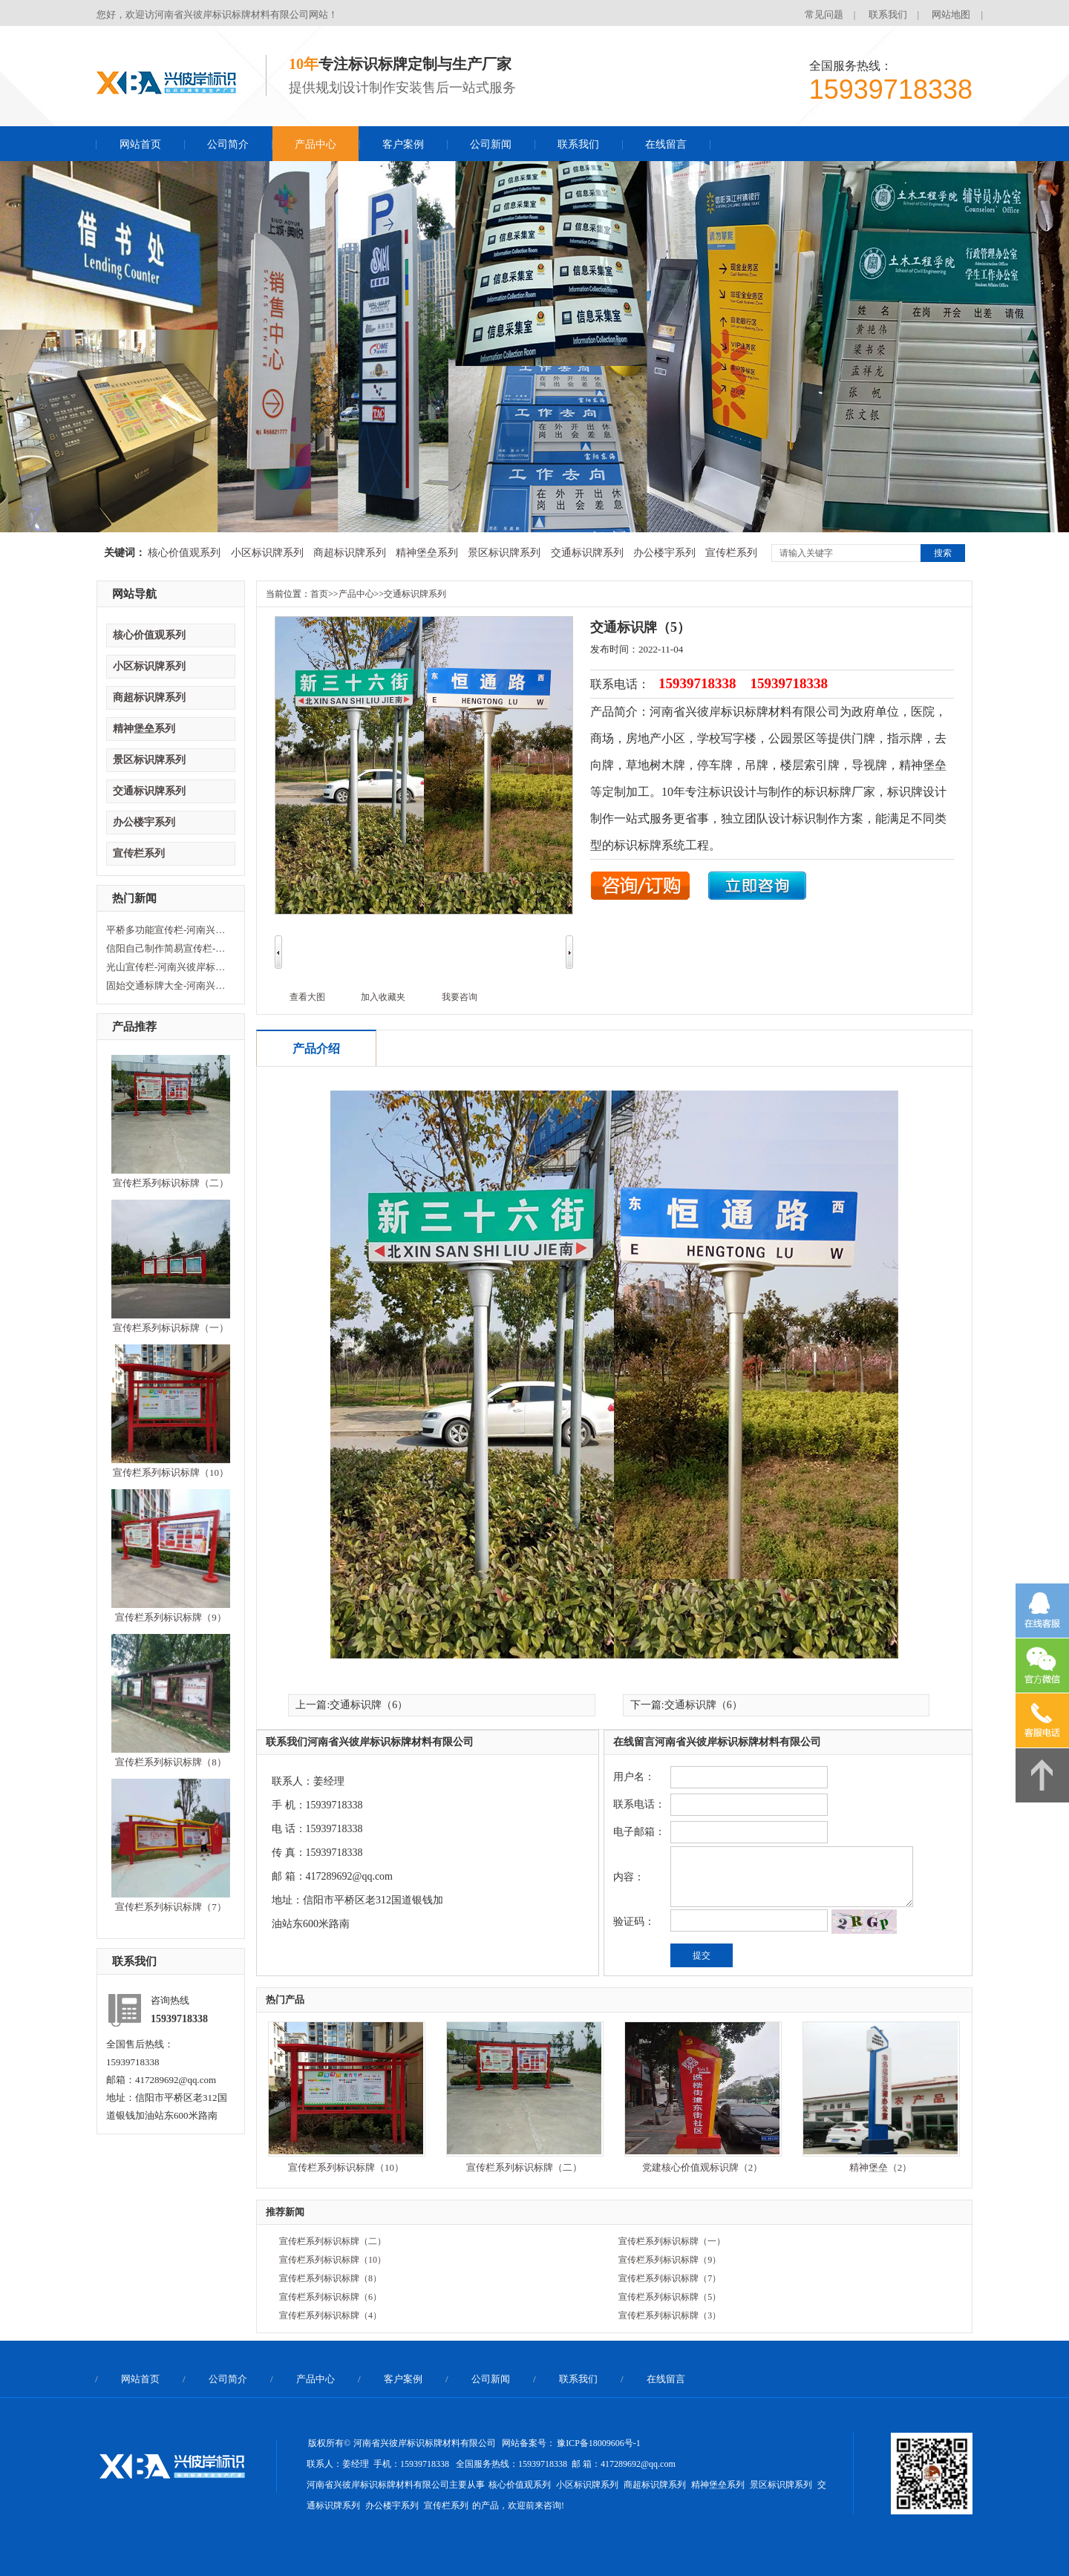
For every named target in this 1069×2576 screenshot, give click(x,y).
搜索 (943, 553)
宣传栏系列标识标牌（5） (669, 2297)
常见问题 (824, 14)
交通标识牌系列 (587, 552)
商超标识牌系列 (349, 552)
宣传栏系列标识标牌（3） (669, 2315)
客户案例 (403, 144)
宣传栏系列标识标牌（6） (330, 2297)
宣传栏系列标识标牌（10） (171, 1472)
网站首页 (140, 144)
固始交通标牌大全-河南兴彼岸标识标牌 (169, 985)
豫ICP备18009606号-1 (599, 2443)
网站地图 (951, 14)
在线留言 (666, 144)
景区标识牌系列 (504, 552)
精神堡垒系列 (427, 552)
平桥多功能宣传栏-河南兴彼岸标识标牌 (169, 929)
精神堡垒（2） (880, 2167)
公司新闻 (490, 144)
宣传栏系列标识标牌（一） (171, 1327)
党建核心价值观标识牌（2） (702, 2167)
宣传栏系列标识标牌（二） (171, 1183)
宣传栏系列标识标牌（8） (170, 1762)
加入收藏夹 (383, 997)
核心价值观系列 (184, 552)
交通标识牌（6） (369, 1704)
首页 (319, 594)
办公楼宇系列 (664, 552)
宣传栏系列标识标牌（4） (330, 2315)
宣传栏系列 (731, 552)
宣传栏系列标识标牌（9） (170, 1617)
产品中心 (315, 144)
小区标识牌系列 (267, 552)
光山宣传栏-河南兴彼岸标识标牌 (169, 966)
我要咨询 (459, 997)
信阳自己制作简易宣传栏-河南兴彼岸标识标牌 (169, 948)
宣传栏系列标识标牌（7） (170, 1906)
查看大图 (307, 997)
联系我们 (888, 14)
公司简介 (228, 144)
